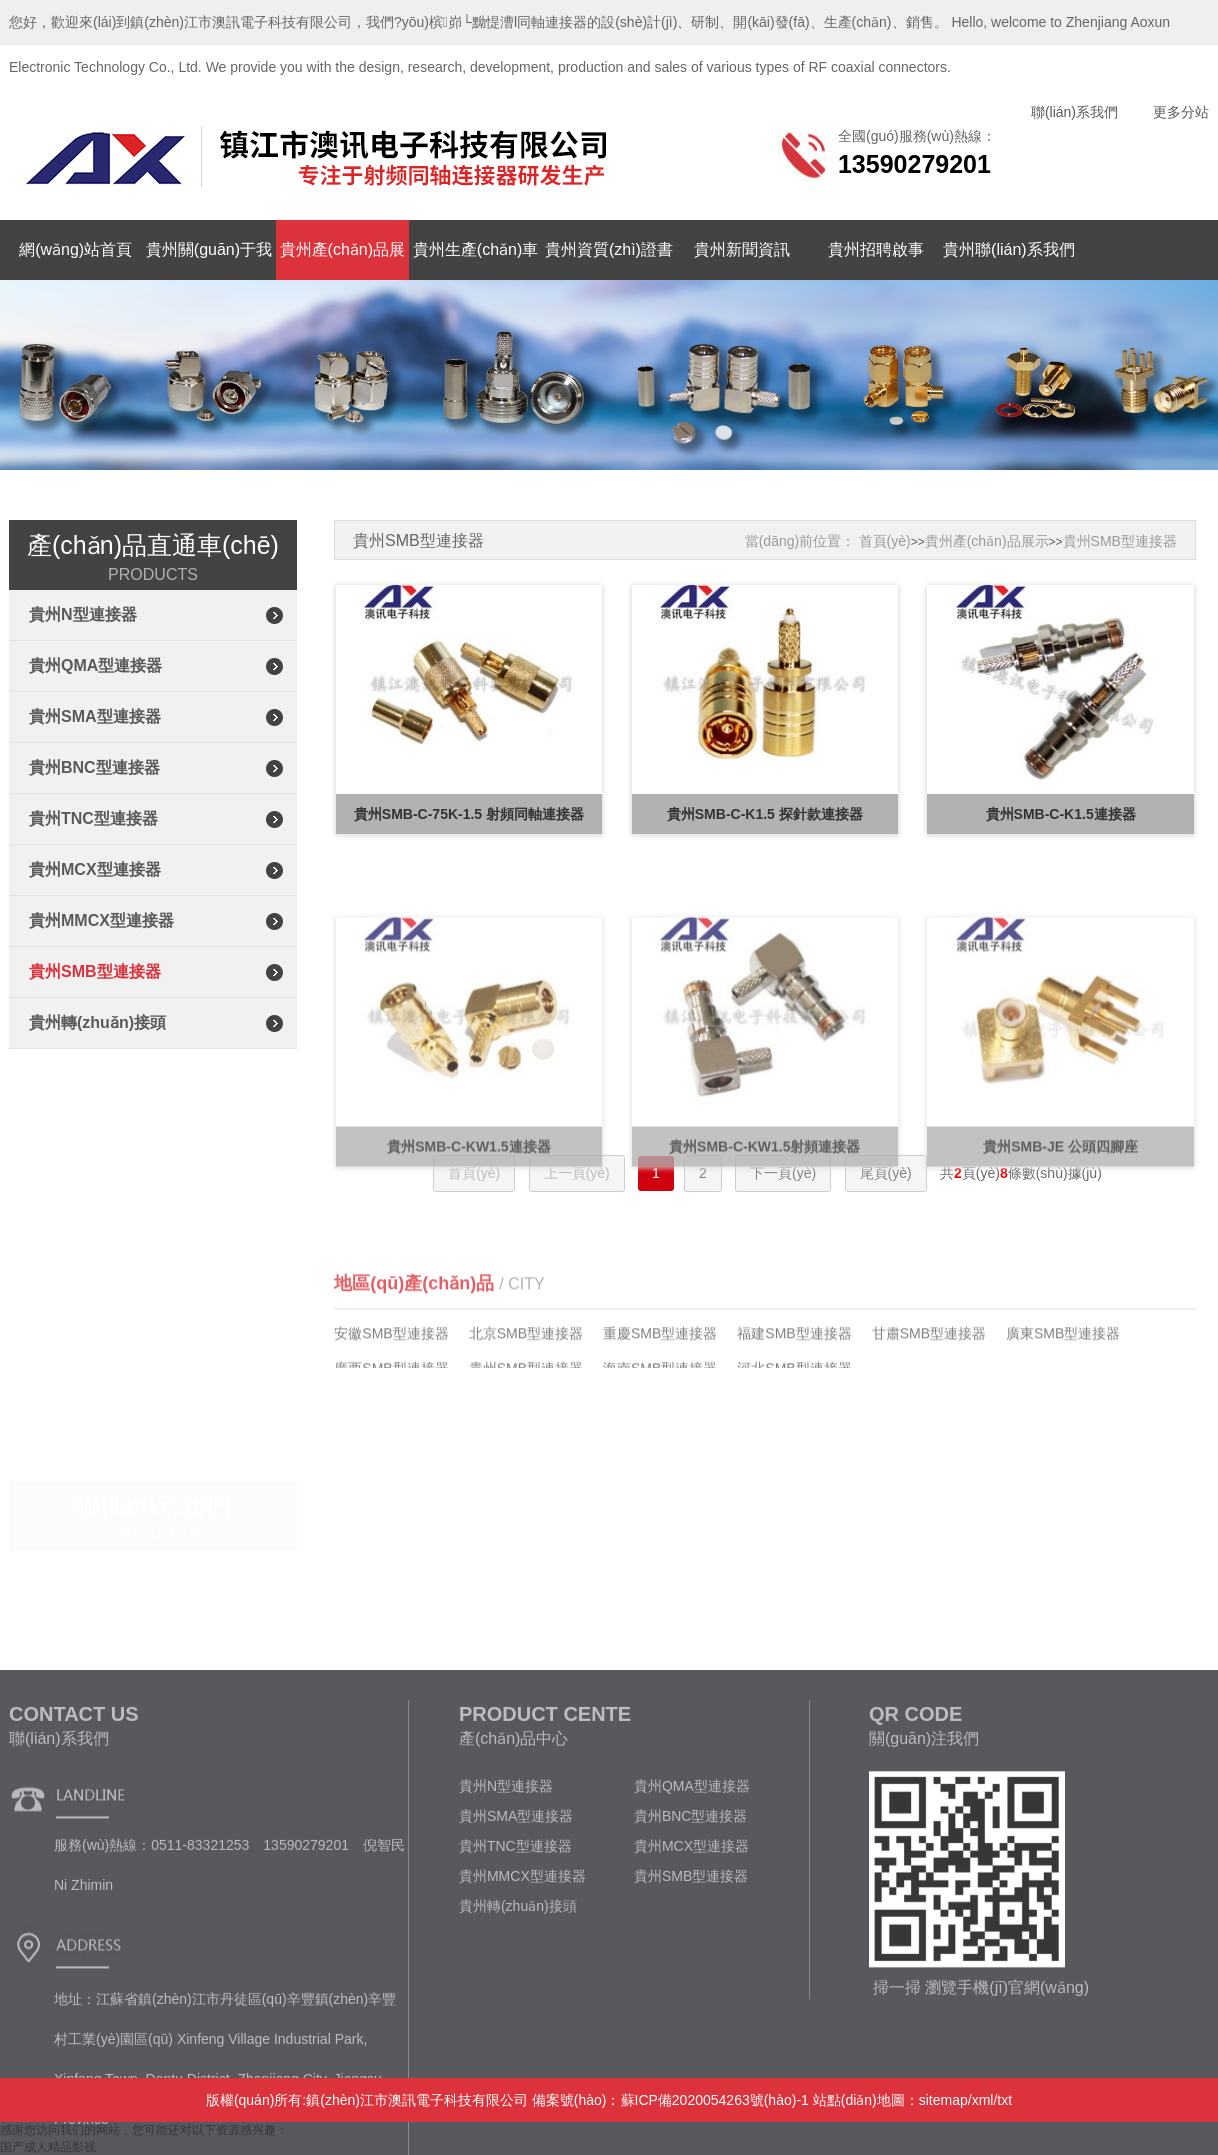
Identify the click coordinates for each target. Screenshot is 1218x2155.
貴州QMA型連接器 (95, 665)
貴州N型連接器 (83, 614)
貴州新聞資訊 (742, 249)
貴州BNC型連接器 (94, 767)
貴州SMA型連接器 (95, 716)
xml (983, 2100)
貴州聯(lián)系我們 (1009, 249)
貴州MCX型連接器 (95, 869)
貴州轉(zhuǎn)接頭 (97, 1022)
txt (1004, 2100)
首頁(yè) (885, 541)
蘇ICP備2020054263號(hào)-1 (715, 2100)
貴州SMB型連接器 (95, 971)
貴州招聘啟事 (876, 249)
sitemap (943, 2100)
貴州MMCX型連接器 (101, 920)
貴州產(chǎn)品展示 (987, 541)
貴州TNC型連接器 (93, 818)
